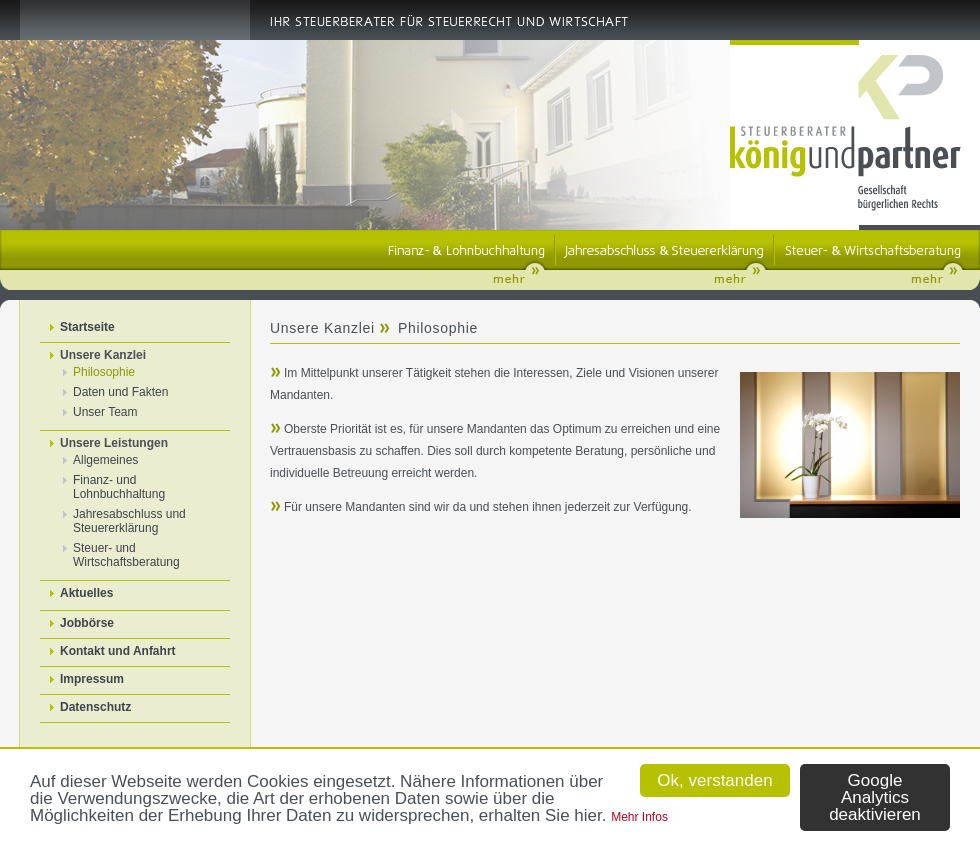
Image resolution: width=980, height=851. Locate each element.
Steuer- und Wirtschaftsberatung (126, 555)
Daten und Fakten (120, 392)
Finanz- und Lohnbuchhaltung (119, 487)
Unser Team (105, 412)
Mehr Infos (639, 817)
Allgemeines (105, 460)
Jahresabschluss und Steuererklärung (129, 521)
